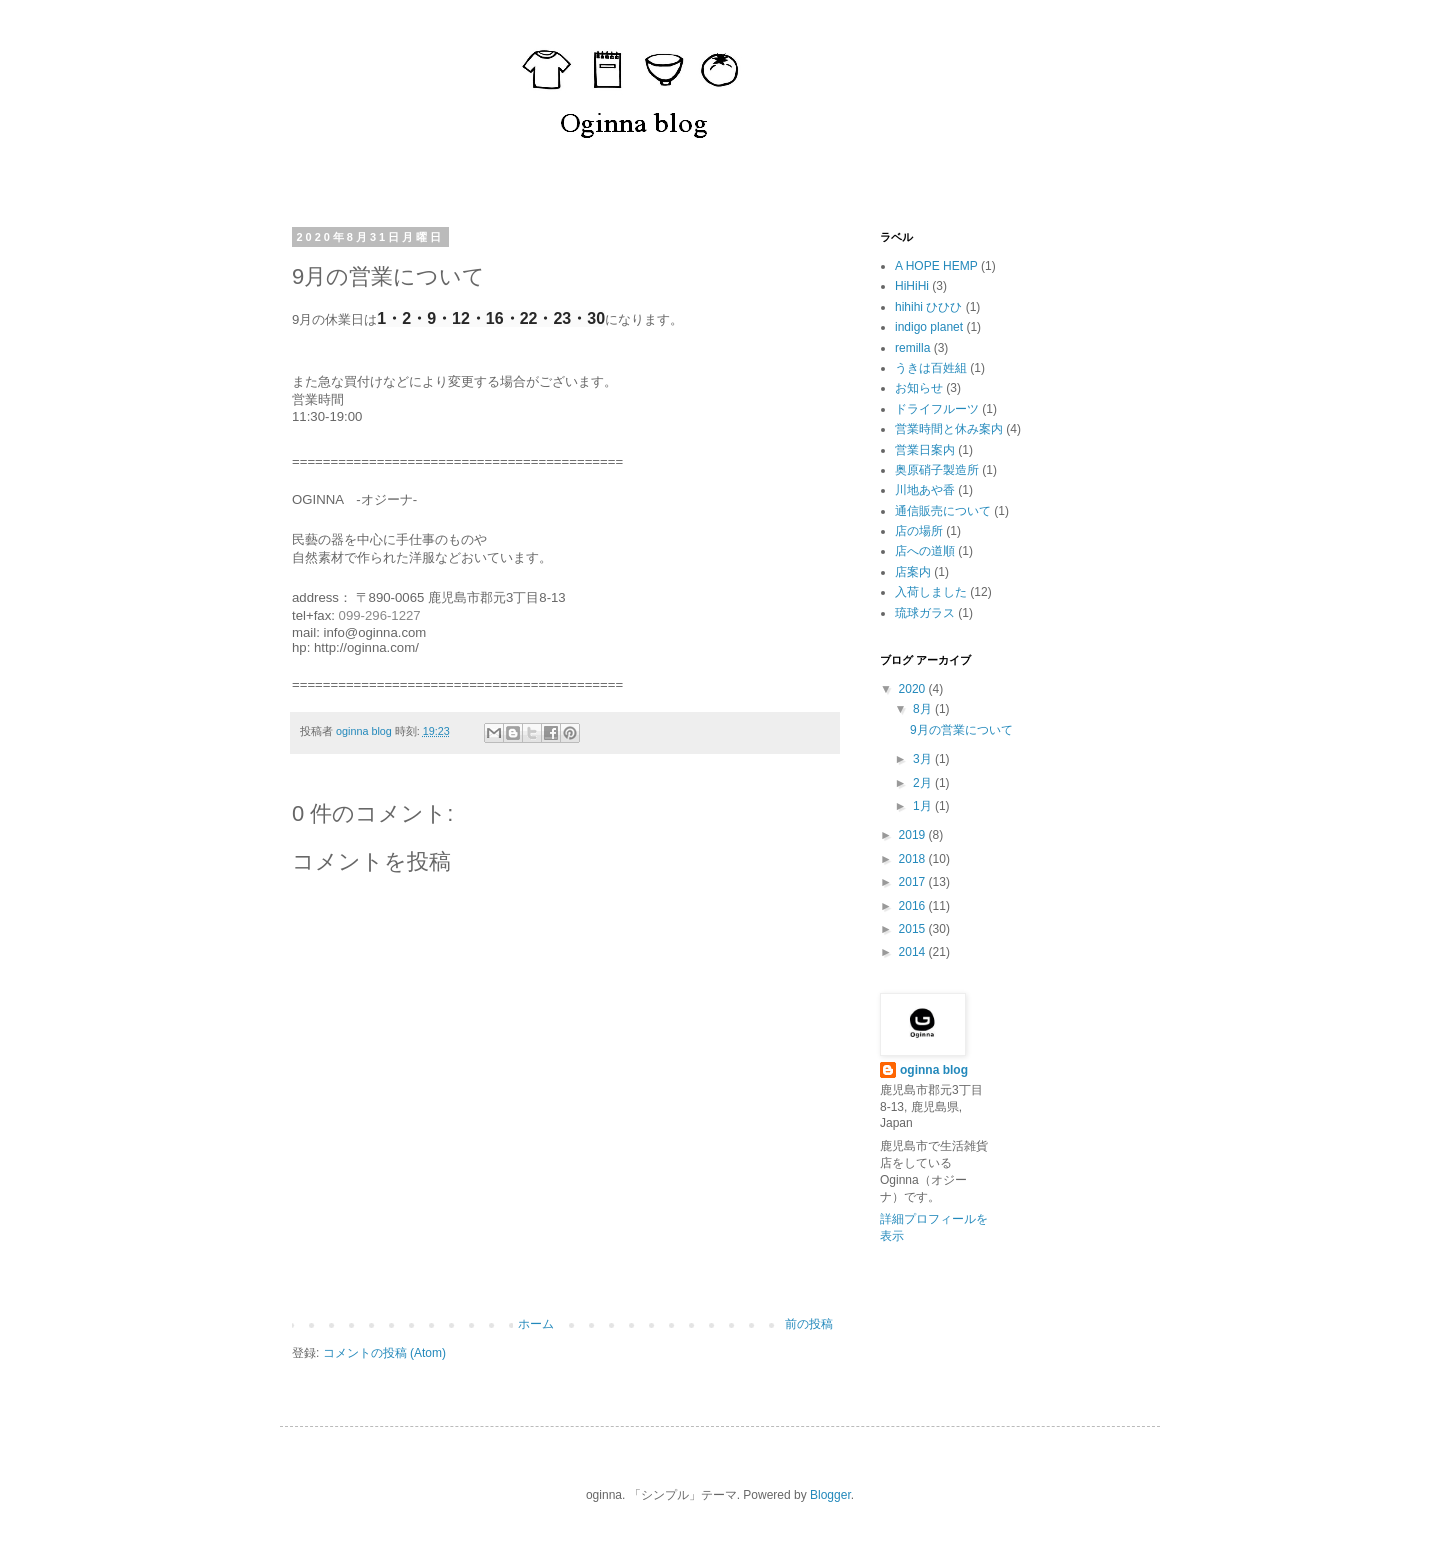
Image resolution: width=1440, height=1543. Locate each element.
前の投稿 (809, 1324)
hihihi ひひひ (928, 307)
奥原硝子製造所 (937, 470)
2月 (924, 783)
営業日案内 (925, 450)
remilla (912, 348)
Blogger (830, 1495)
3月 (924, 759)
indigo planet (929, 327)
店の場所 (919, 531)
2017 (914, 882)
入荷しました (931, 592)
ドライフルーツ (937, 409)
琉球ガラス (925, 613)
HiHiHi (912, 286)
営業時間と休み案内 (949, 429)
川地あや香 (925, 490)
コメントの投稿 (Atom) (384, 1353)
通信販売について (943, 511)
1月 (924, 806)
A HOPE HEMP (936, 266)
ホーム (536, 1324)
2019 (914, 835)
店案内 (913, 572)
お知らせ (919, 388)
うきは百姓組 (931, 368)
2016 (914, 906)
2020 (914, 689)
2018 (914, 859)
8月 (924, 709)
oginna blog (934, 1070)
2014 (914, 952)
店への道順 (925, 551)
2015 (914, 929)
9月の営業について (961, 730)
